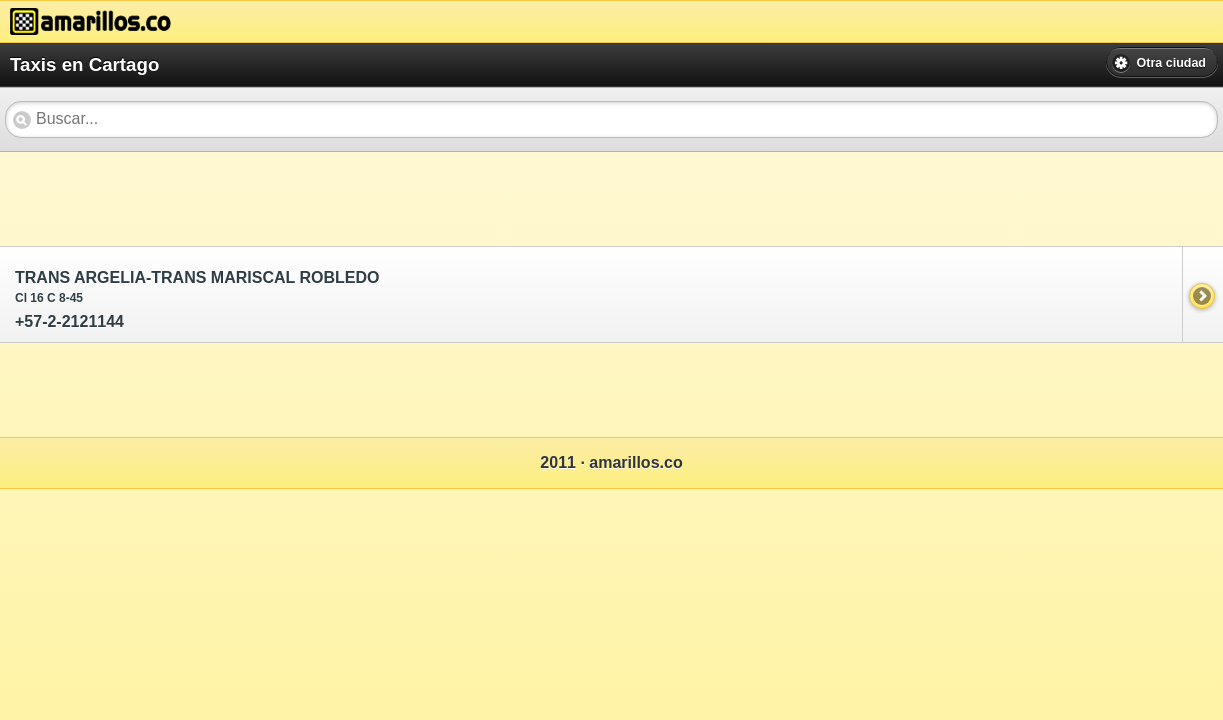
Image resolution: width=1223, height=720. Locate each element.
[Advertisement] (364, 197)
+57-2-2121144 (592, 299)
